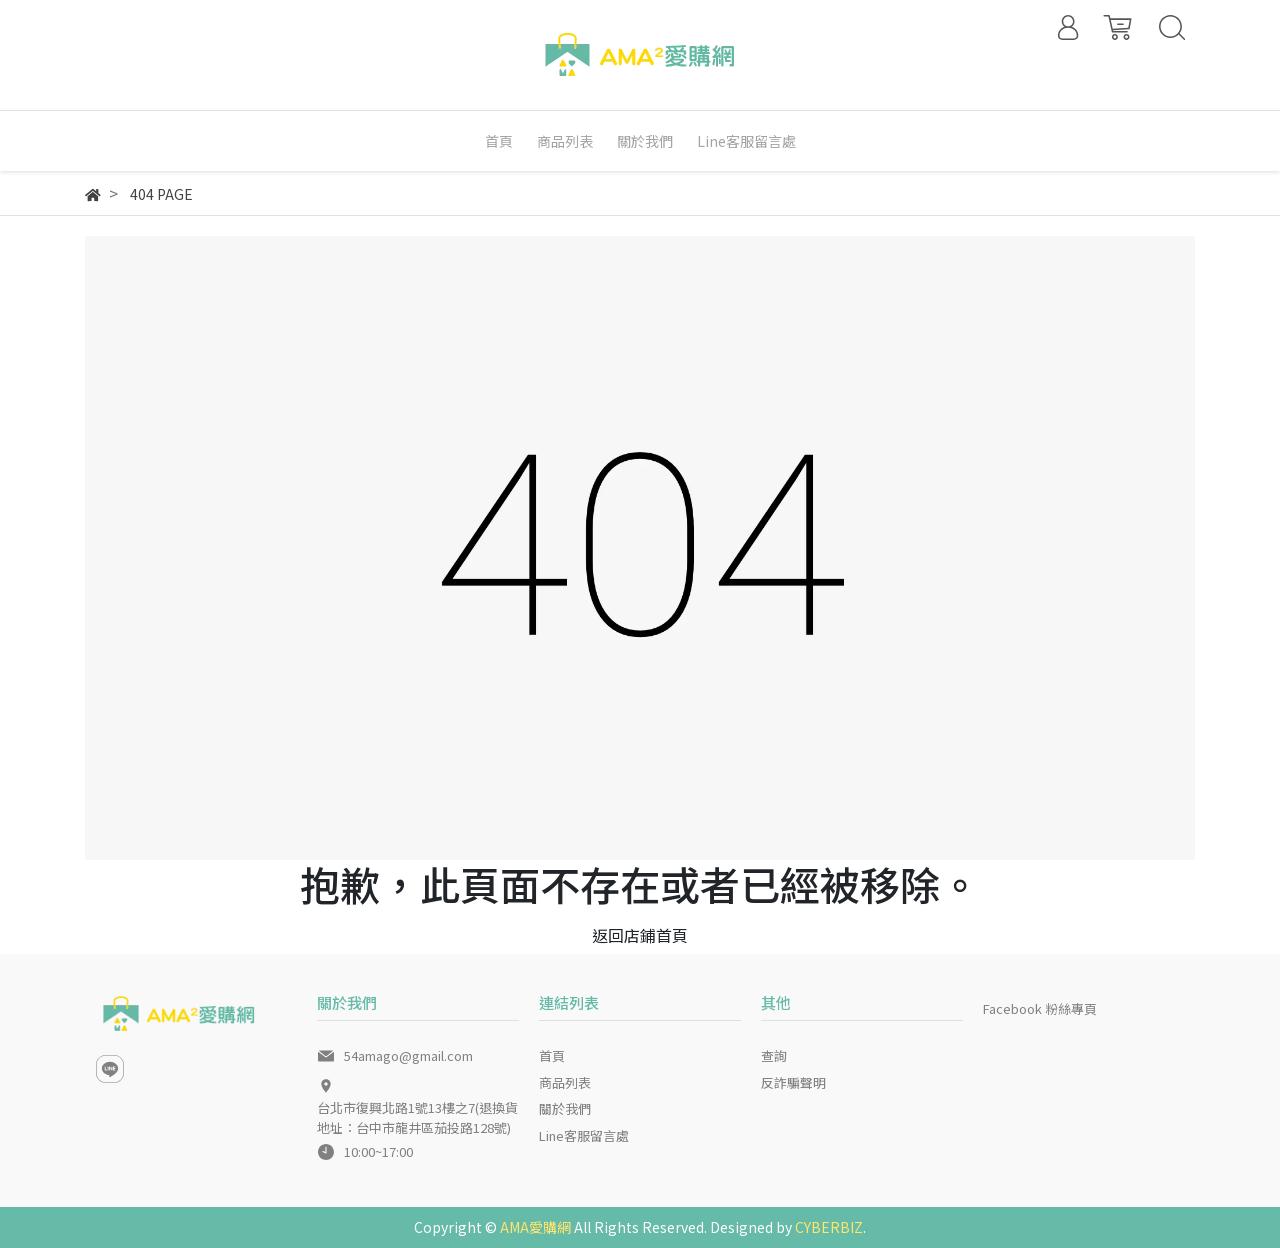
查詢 (774, 1055)
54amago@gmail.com (408, 1055)
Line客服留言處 (584, 1135)
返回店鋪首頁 (640, 935)
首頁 (552, 1055)
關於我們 (565, 1108)
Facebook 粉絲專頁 (1040, 1008)
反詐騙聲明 (793, 1082)
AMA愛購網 (535, 1227)
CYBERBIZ (829, 1227)
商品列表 (565, 1082)
